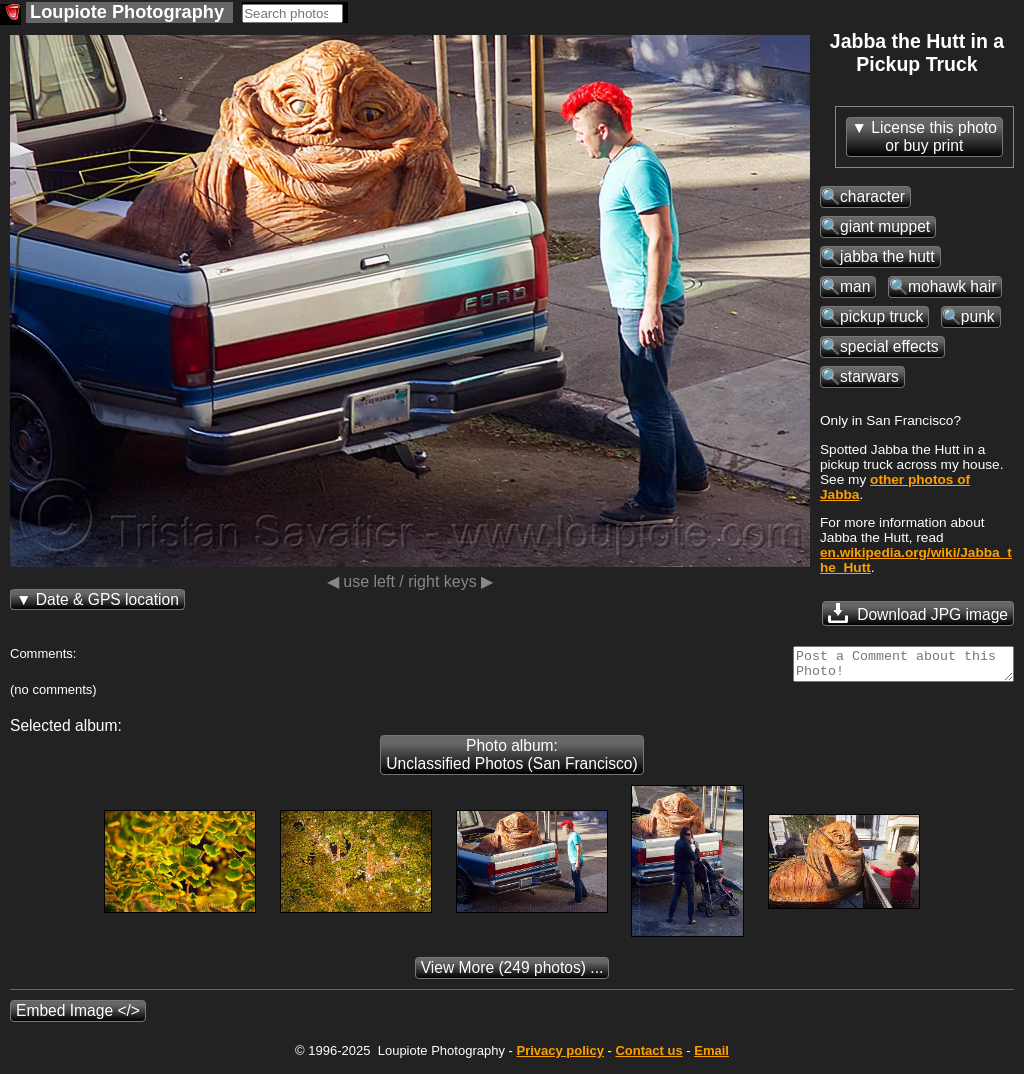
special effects (889, 346)
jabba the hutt (887, 256)
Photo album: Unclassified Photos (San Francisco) (511, 760)
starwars (869, 376)
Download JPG (918, 613)
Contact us (648, 1056)
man (855, 286)
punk (978, 316)
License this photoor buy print (934, 136)
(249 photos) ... (512, 973)
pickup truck (881, 316)
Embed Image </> (78, 1016)
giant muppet (885, 226)
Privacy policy (559, 1056)
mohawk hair (952, 286)
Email (711, 1056)
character (872, 196)
